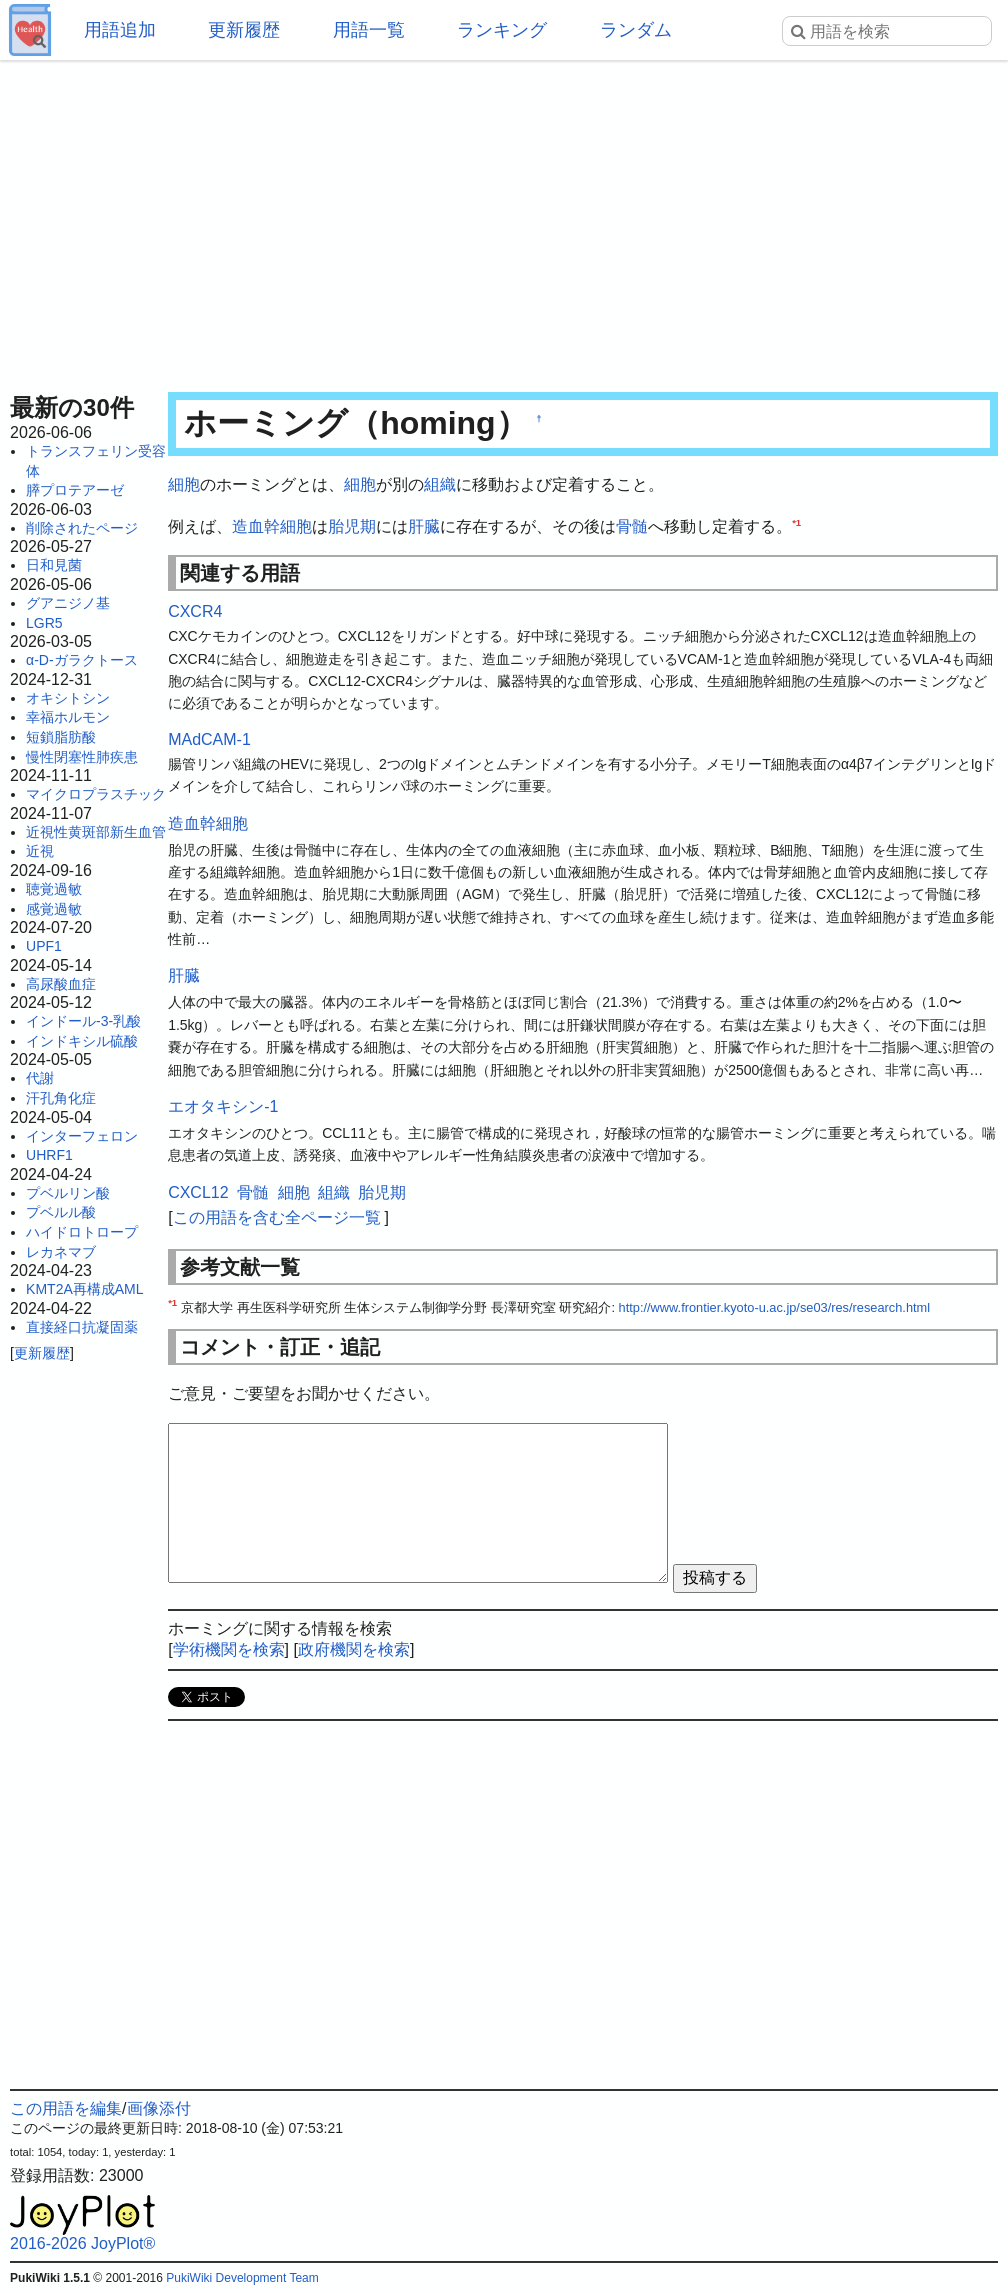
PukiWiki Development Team (242, 2278)
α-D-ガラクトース (82, 660)
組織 (440, 484)
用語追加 (120, 30)
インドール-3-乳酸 (83, 1021)
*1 (796, 521)
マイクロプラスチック (96, 794)
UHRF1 (49, 1155)
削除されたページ (82, 528)
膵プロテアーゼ (75, 490)
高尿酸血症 (61, 984)
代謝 (40, 1078)
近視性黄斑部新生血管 (96, 832)
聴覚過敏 (54, 889)
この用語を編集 (66, 2108)
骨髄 (632, 526)
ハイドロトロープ (82, 1232)
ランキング (502, 30)
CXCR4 (195, 611)
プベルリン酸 (68, 1193)
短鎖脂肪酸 (61, 737)
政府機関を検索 (354, 1649)
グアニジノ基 (68, 603)
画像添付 (159, 2108)
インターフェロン (82, 1136)
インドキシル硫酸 (82, 1041)
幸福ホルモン (68, 717)
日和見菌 (54, 565)
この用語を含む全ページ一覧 (277, 1217)
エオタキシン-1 (223, 1106)
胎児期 (352, 526)
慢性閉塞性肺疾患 (82, 757)
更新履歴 (244, 30)
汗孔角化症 (61, 1098)
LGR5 (44, 623)
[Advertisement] (504, 220)
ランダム (636, 30)
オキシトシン (68, 698)
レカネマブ (61, 1252)
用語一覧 (369, 30)
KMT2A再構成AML (84, 1289)
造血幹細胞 (272, 526)
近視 (40, 851)
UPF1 (44, 946)
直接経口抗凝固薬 (82, 1327)
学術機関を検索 (229, 1649)
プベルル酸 (61, 1212)
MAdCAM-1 (209, 739)
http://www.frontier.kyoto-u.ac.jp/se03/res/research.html (775, 1307)
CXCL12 (198, 1192)
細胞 (184, 484)
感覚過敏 (54, 909)
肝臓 (424, 526)
